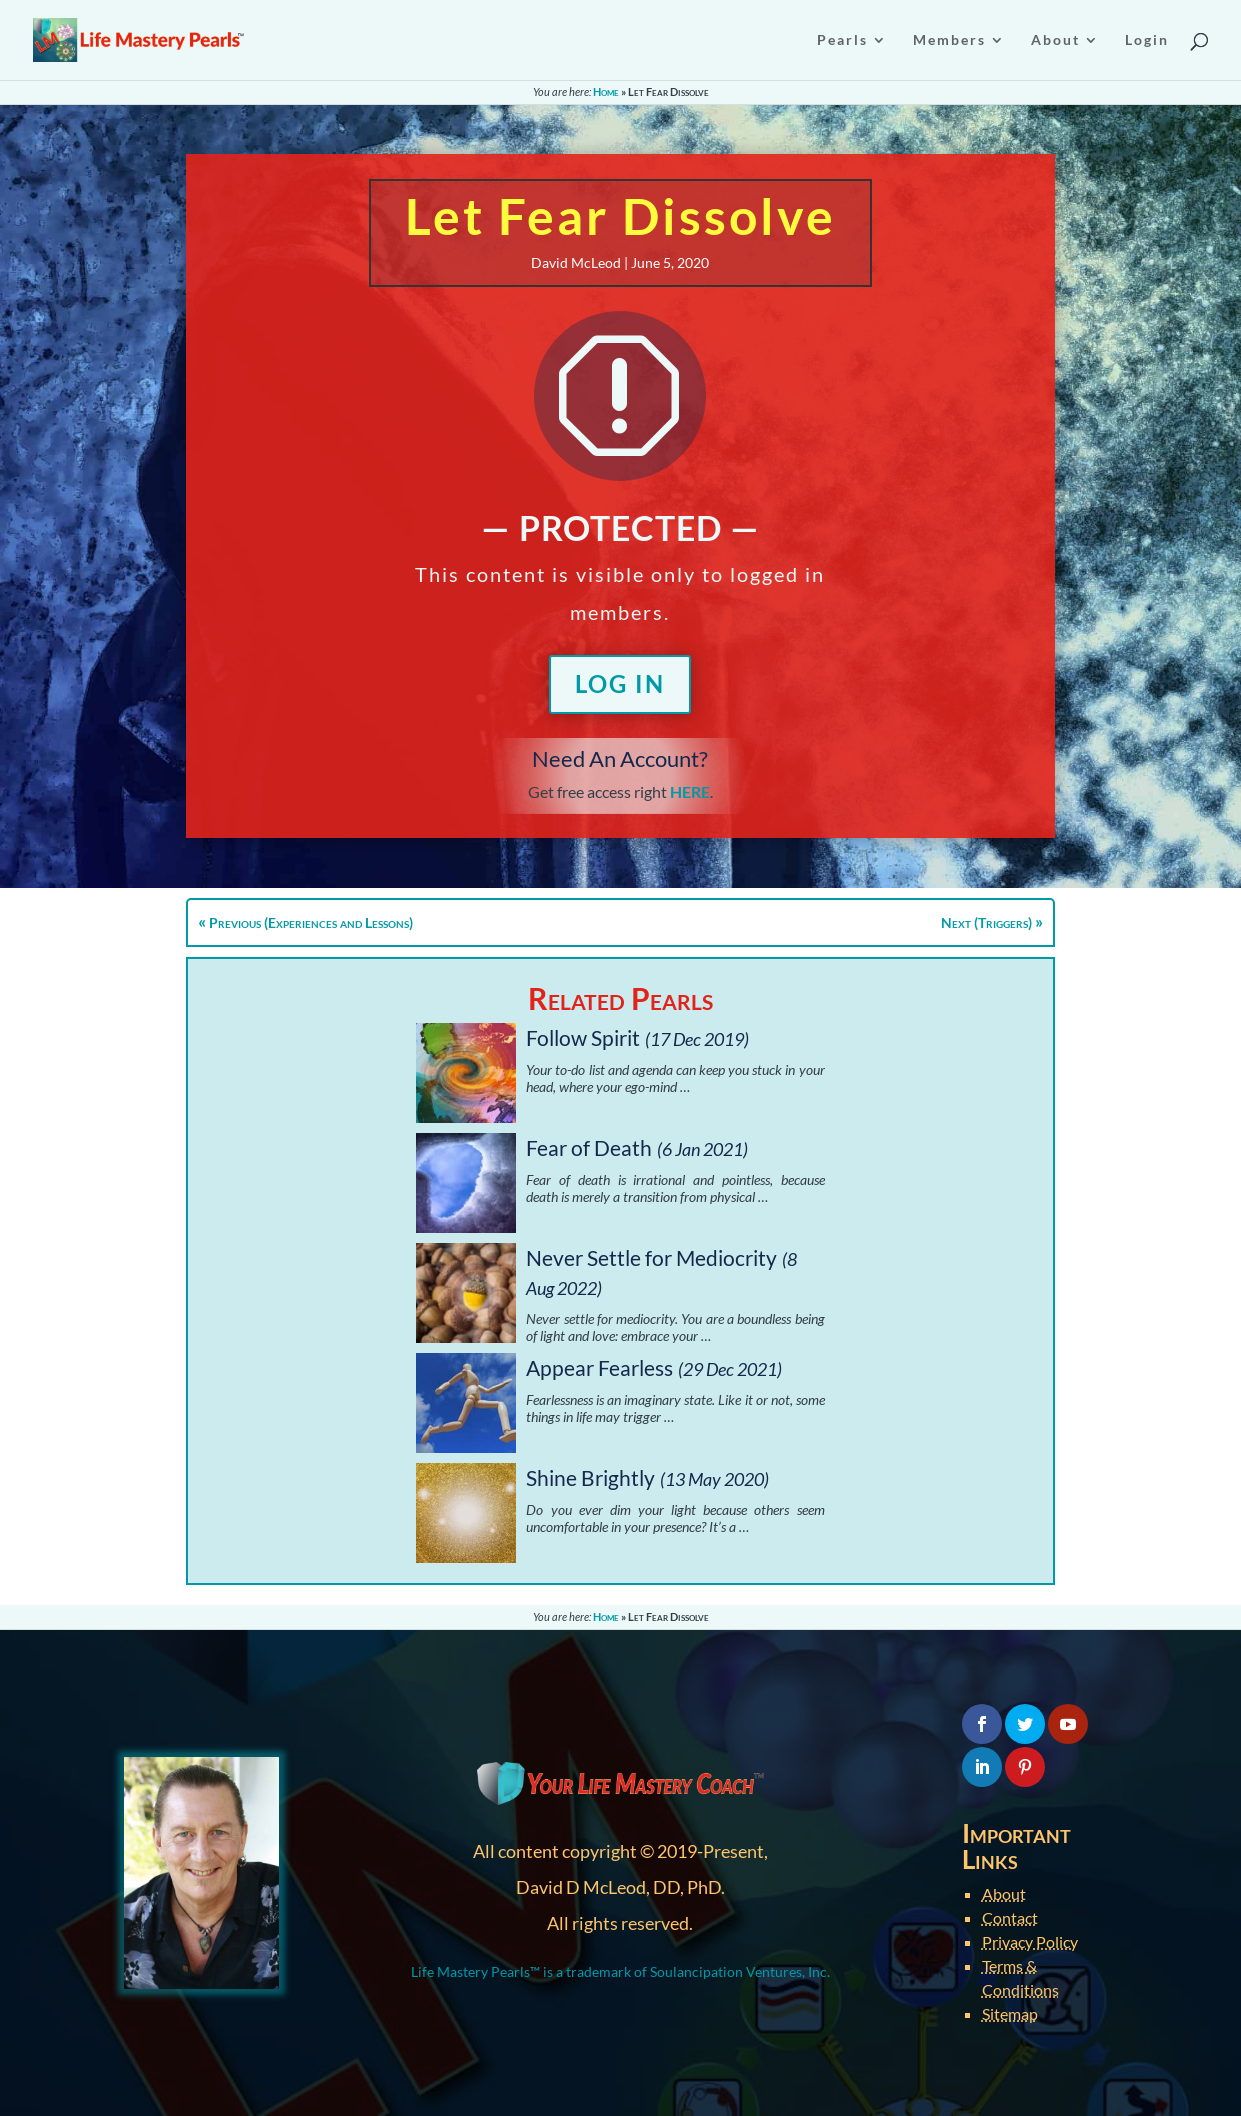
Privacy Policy (1030, 1941)
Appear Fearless (599, 1367)
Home (606, 91)
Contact (1010, 1917)
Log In (620, 683)
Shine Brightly (590, 1477)
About (1004, 1893)
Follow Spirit (583, 1037)
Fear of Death (589, 1147)
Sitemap (1010, 2013)
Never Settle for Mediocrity (651, 1257)
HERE (690, 791)
